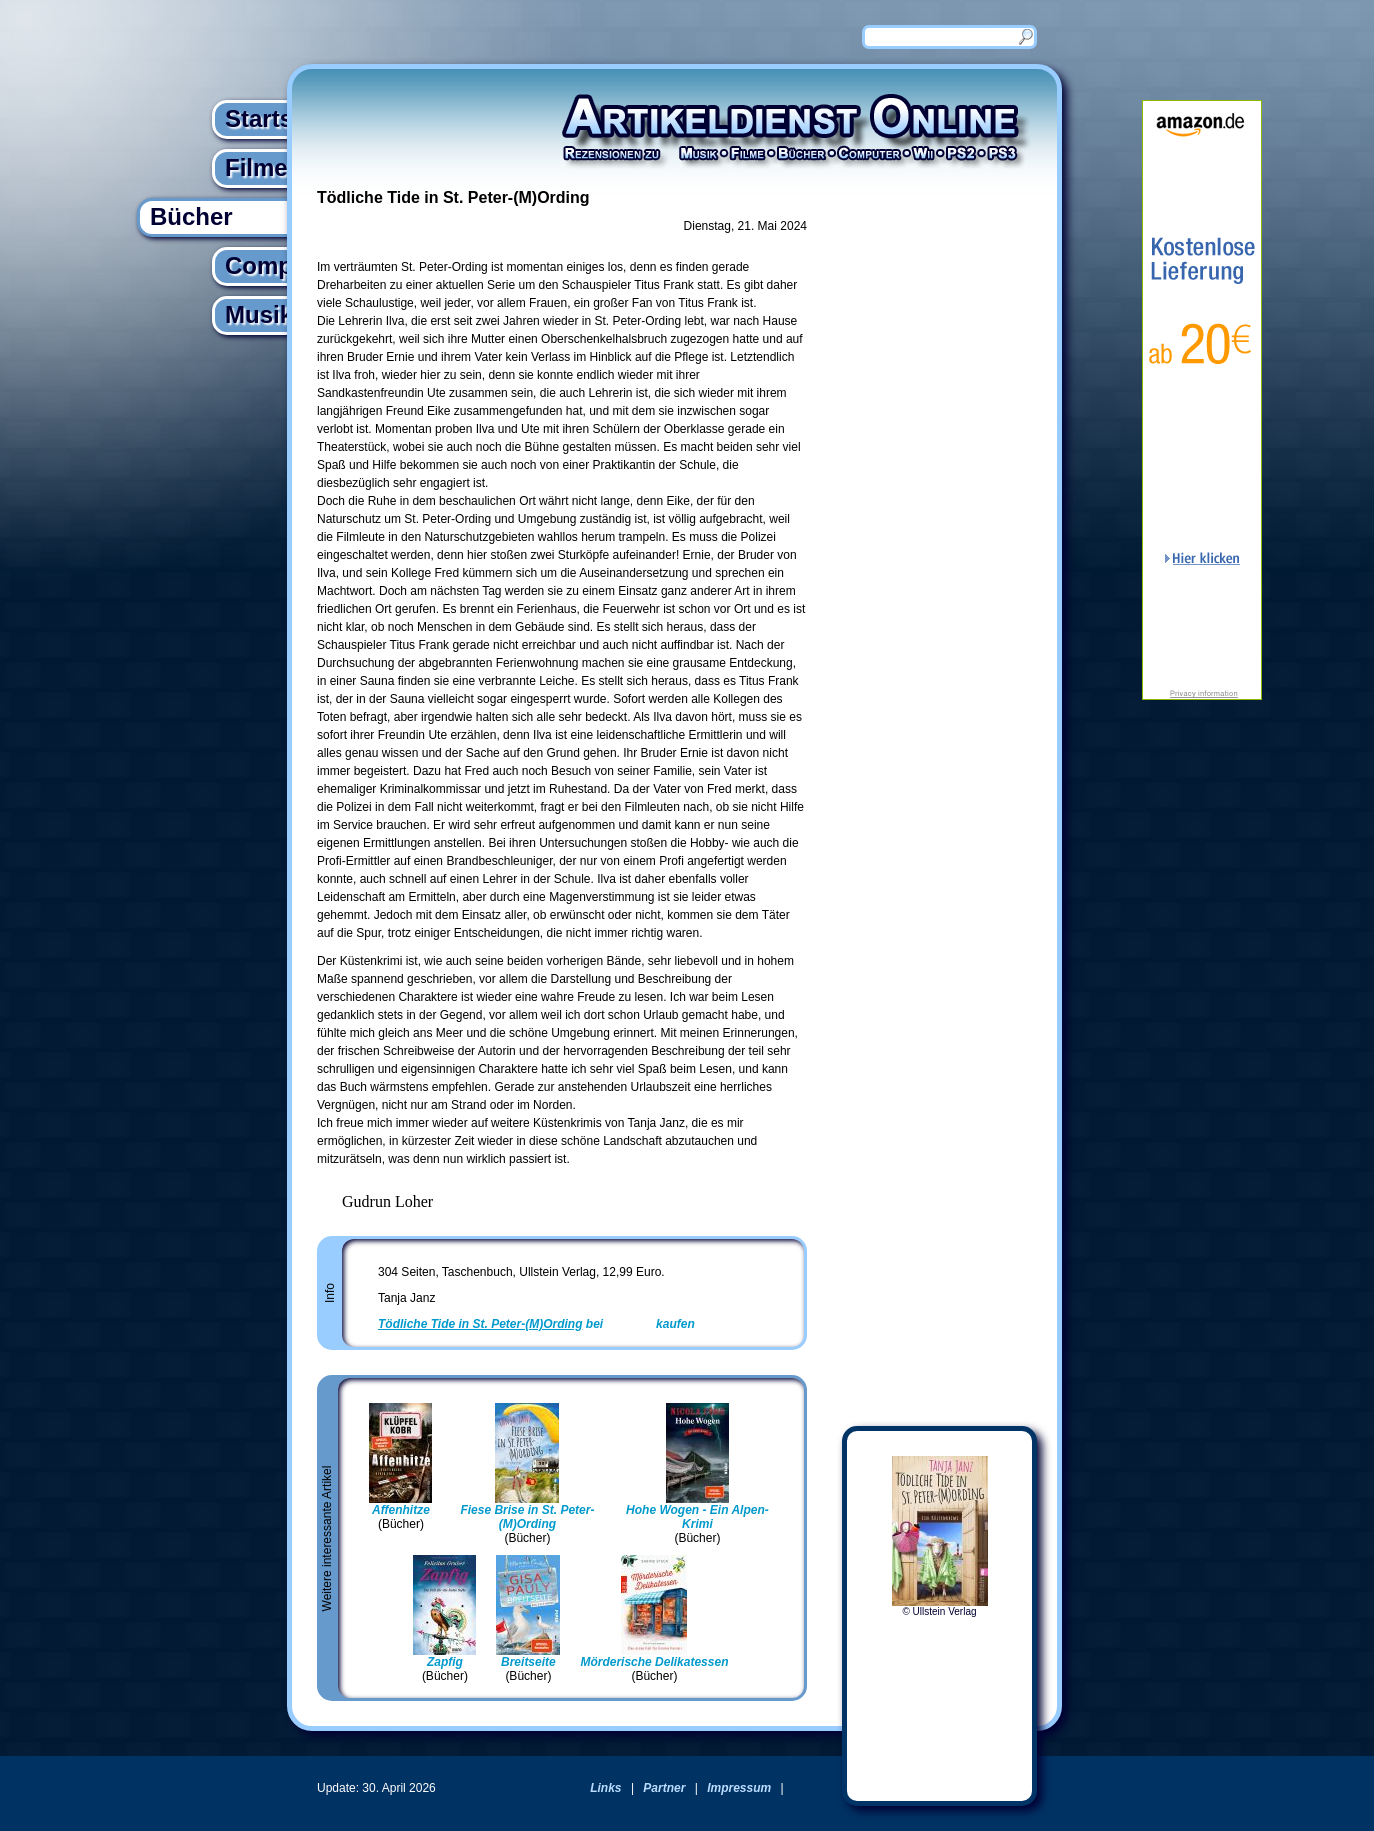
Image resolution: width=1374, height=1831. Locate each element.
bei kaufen (536, 1324)
